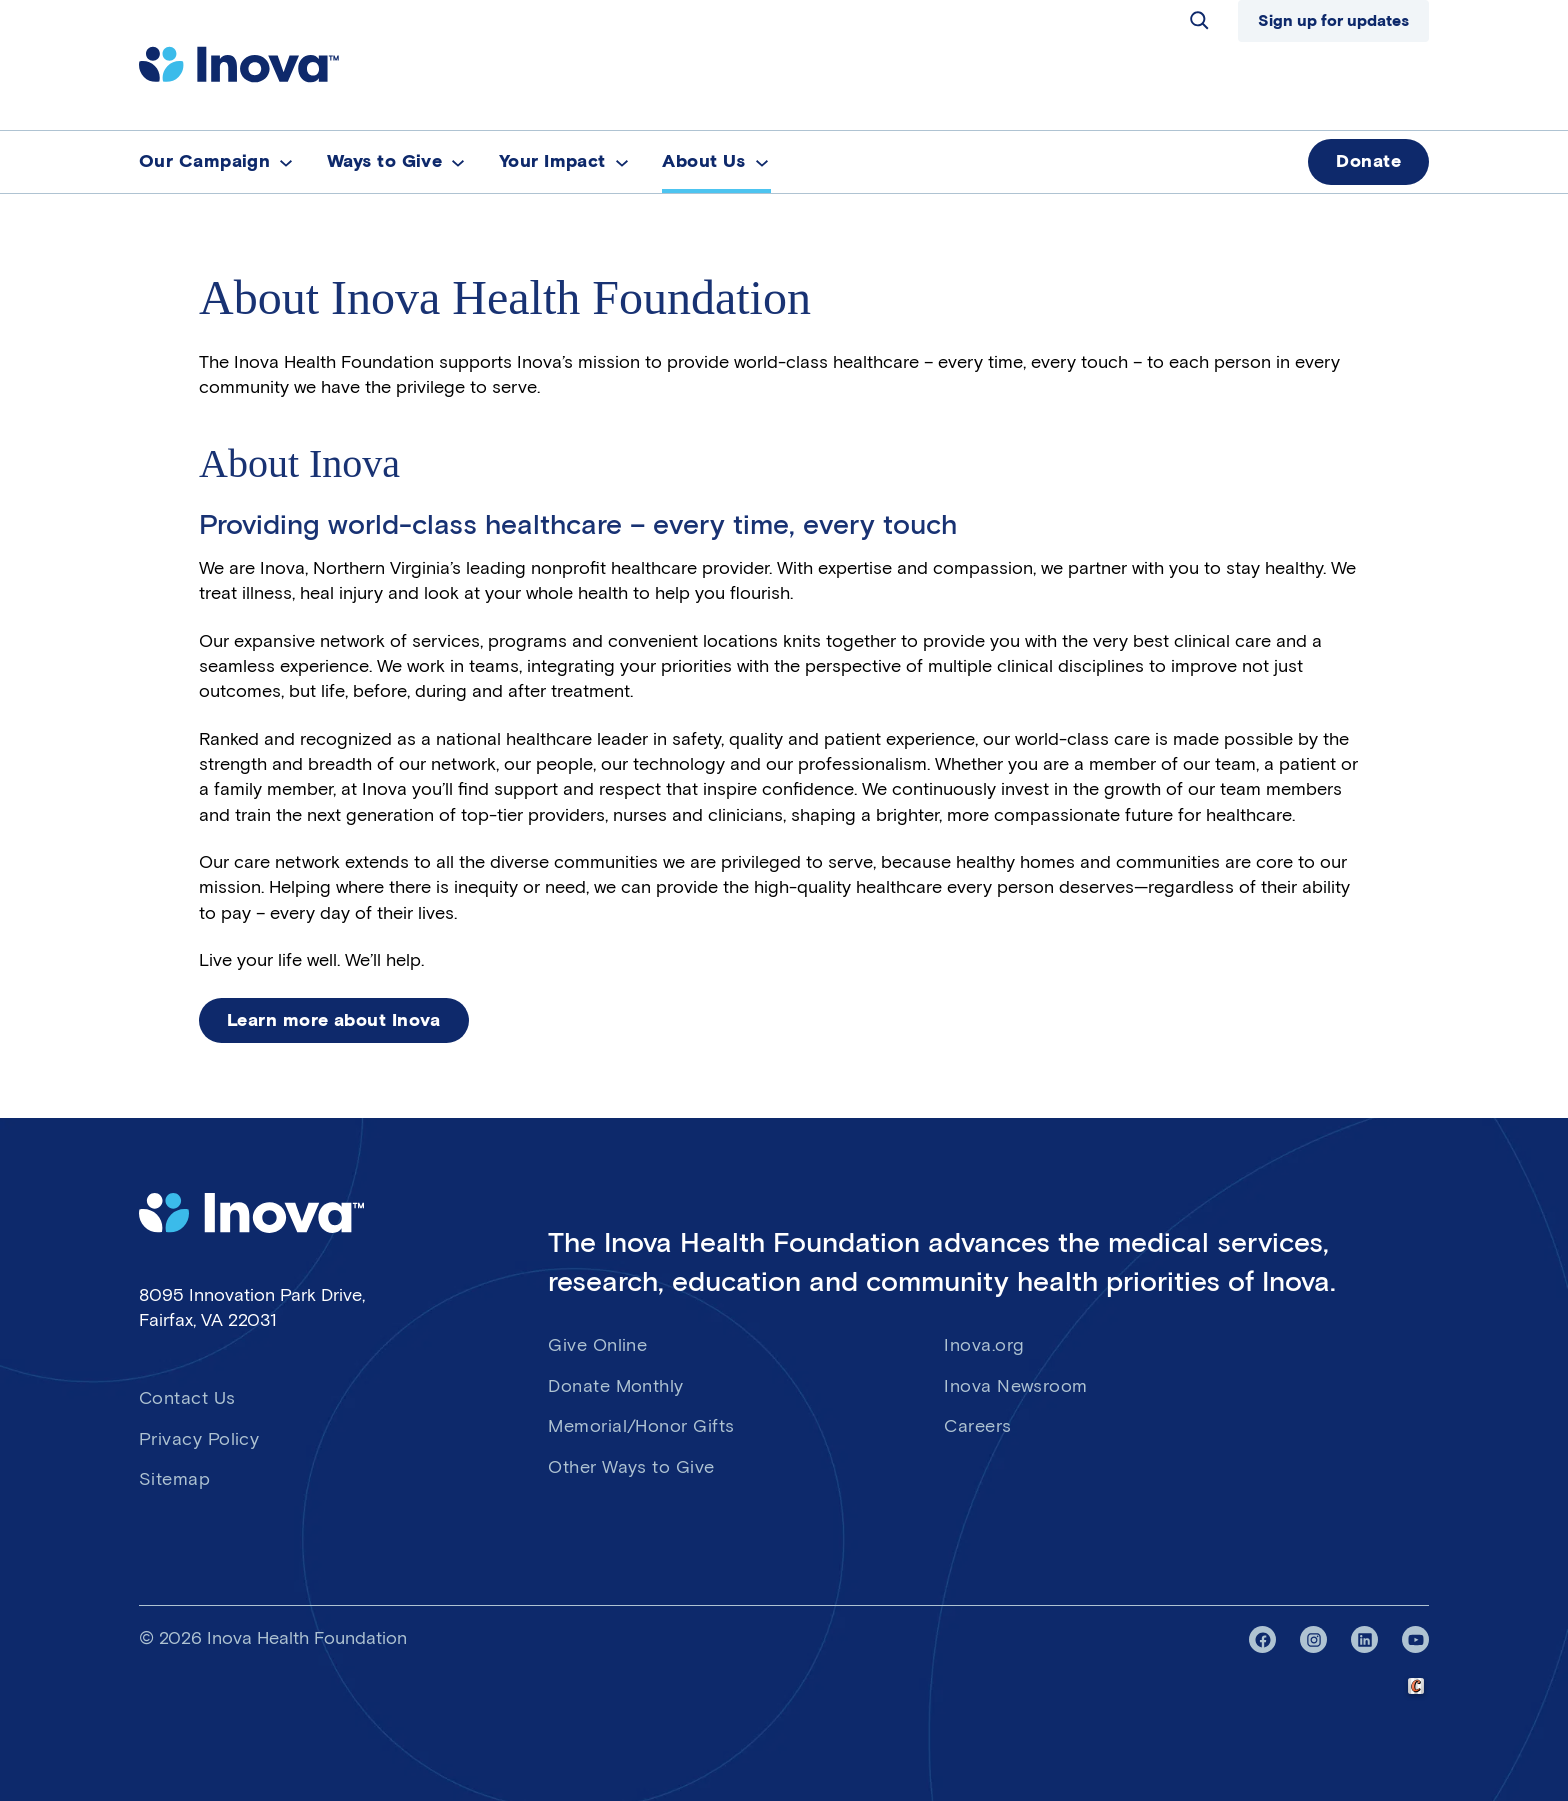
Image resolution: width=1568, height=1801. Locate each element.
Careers (977, 1426)
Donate (1368, 161)
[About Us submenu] (762, 162)
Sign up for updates (1333, 20)
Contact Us (187, 1398)
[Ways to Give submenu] (458, 162)
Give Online (597, 1345)
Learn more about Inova (334, 1020)
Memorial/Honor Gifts (641, 1426)
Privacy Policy (199, 1439)
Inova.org (984, 1345)
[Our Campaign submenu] (286, 162)
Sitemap (174, 1479)
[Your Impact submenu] (622, 162)
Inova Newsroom (1015, 1386)
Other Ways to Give (631, 1467)
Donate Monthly (615, 1386)
